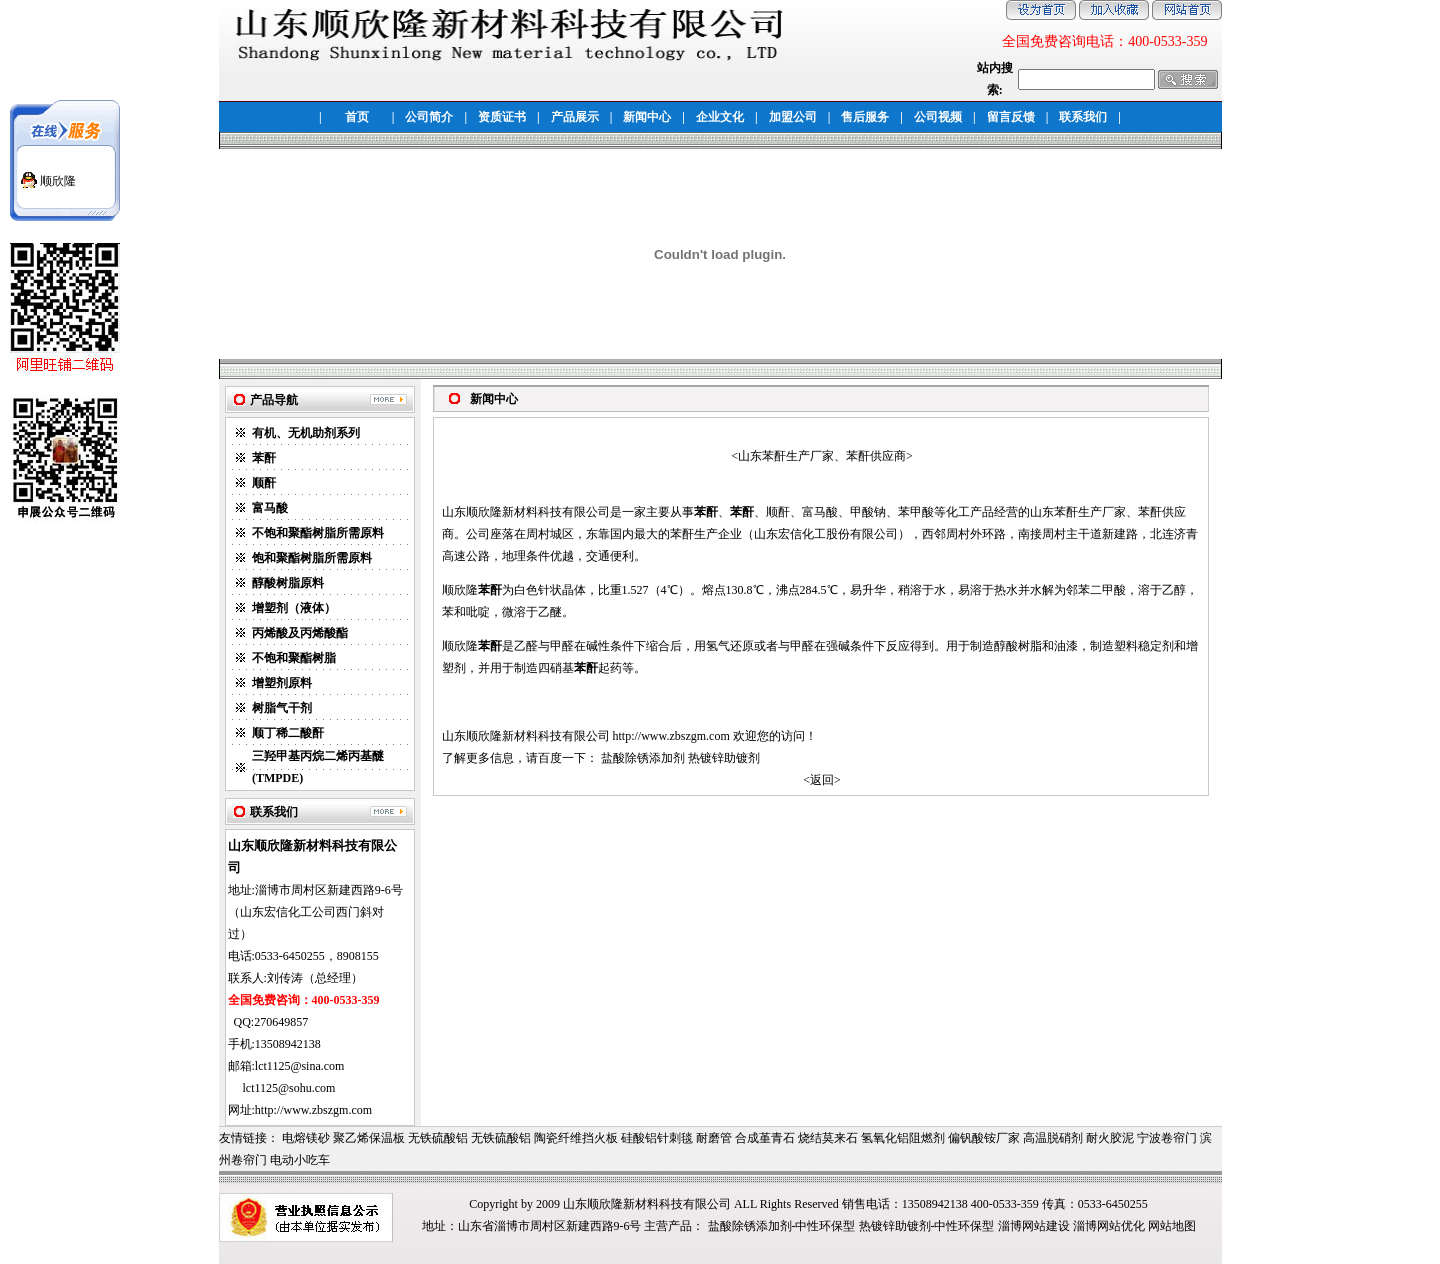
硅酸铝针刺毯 (657, 1138)
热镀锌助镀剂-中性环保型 (927, 1226)
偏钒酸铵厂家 (984, 1138)
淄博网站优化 (1109, 1226)
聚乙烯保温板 (369, 1138)
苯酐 (264, 458)
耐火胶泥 (1110, 1138)
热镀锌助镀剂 (724, 758)
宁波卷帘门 (1167, 1138)
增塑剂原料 (282, 683)
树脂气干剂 (282, 708)
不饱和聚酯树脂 (294, 658)
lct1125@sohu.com (289, 1088)
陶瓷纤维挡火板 (576, 1138)
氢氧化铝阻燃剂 (903, 1138)
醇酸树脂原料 (288, 583)
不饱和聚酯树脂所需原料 (318, 533)
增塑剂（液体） (294, 608)
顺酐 (264, 483)
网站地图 (1172, 1226)
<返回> (822, 780)
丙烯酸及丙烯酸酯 (300, 633)
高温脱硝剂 (1053, 1138)
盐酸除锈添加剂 (643, 758)
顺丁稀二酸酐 (288, 733)
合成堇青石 (765, 1138)
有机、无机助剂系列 (306, 433)
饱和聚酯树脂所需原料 (312, 558)
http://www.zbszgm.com (671, 736)
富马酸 (270, 508)
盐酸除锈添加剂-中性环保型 (782, 1226)
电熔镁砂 (306, 1138)
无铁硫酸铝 (438, 1138)
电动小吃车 (300, 1160)
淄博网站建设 (1034, 1226)
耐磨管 (714, 1138)
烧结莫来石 (828, 1138)
